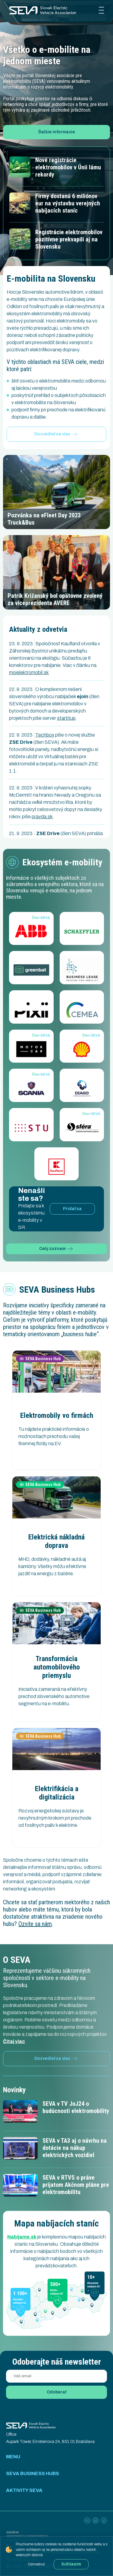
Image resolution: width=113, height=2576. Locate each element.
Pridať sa (72, 1208)
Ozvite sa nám (35, 1923)
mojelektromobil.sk (29, 672)
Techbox (44, 734)
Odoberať (56, 2392)
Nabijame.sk (21, 2236)
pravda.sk (42, 816)
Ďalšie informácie (56, 132)
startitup (66, 718)
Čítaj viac (14, 2041)
